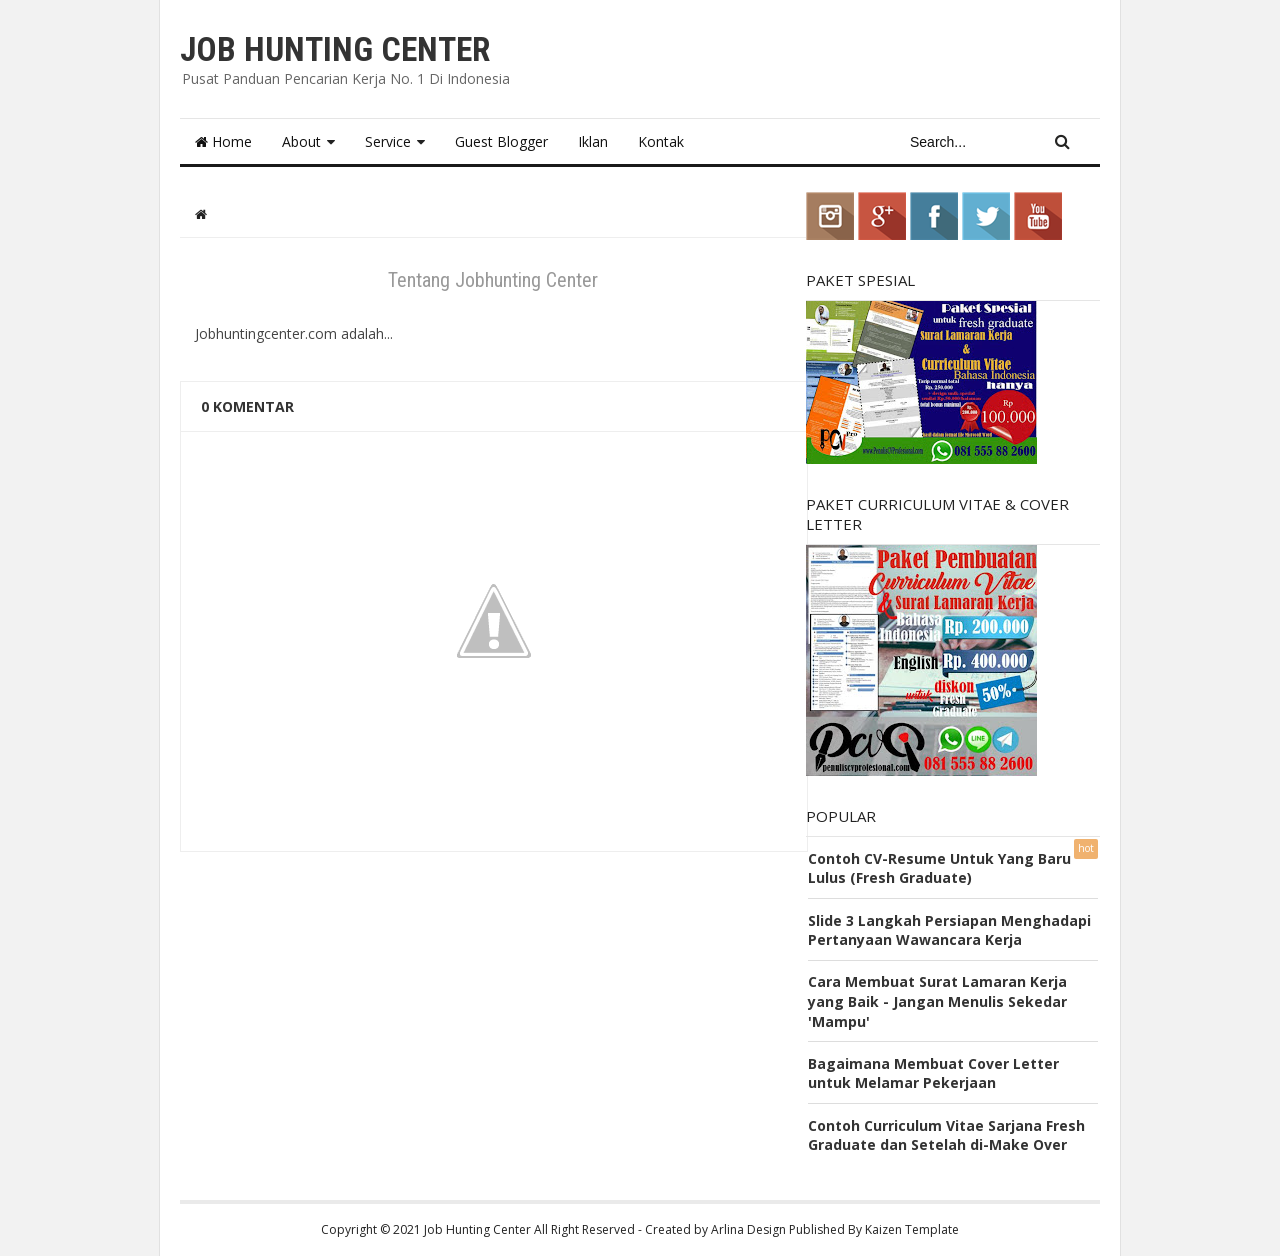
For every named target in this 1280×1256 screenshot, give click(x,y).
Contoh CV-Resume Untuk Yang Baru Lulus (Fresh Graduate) (939, 868)
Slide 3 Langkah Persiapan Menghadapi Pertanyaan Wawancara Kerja (949, 930)
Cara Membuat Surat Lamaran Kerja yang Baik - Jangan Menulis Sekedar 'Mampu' (937, 1001)
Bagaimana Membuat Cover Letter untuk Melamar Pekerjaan (933, 1073)
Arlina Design (748, 1229)
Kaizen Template (912, 1229)
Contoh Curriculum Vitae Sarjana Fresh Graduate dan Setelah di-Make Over (946, 1135)
